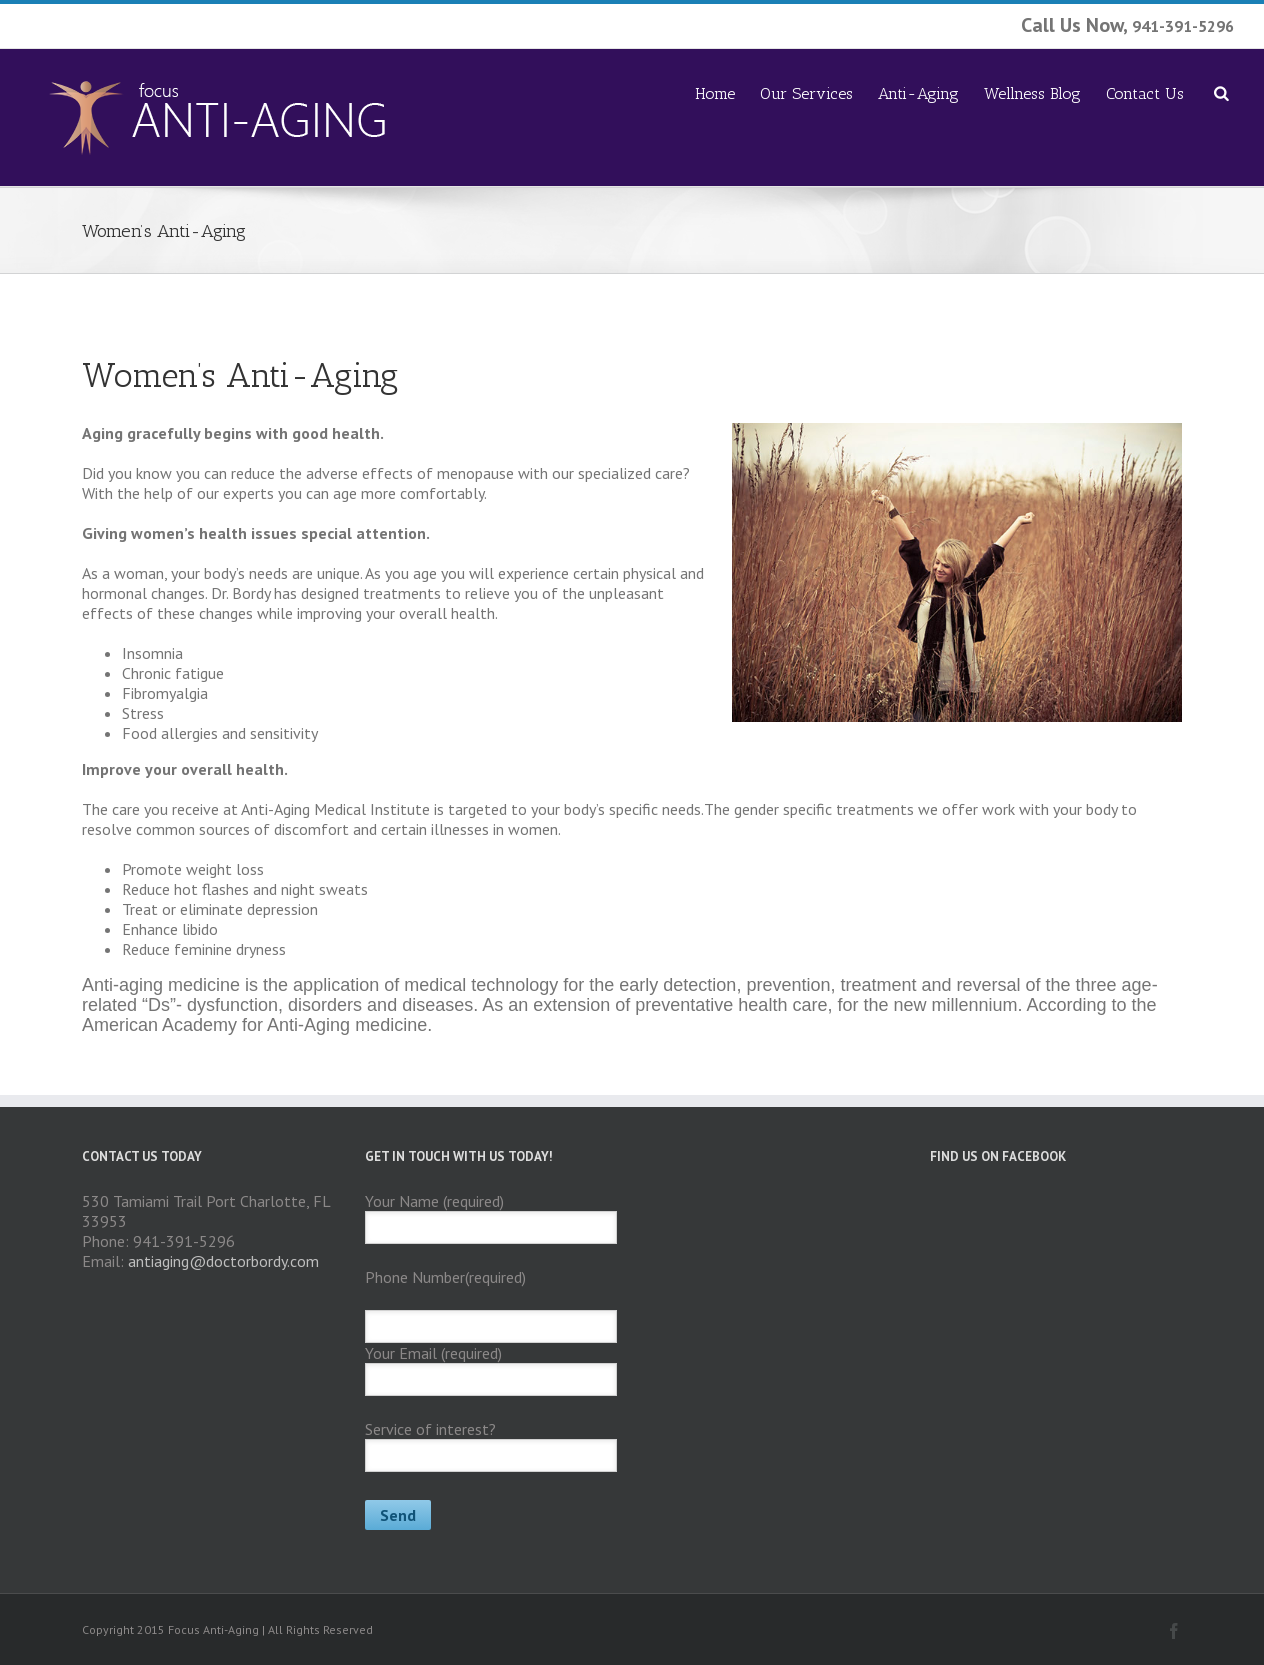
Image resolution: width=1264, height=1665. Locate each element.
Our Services (806, 93)
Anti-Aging (918, 93)
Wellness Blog (1032, 93)
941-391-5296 (1183, 26)
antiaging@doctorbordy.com (223, 1261)
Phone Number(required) (445, 1277)
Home (715, 93)
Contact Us (1145, 93)
